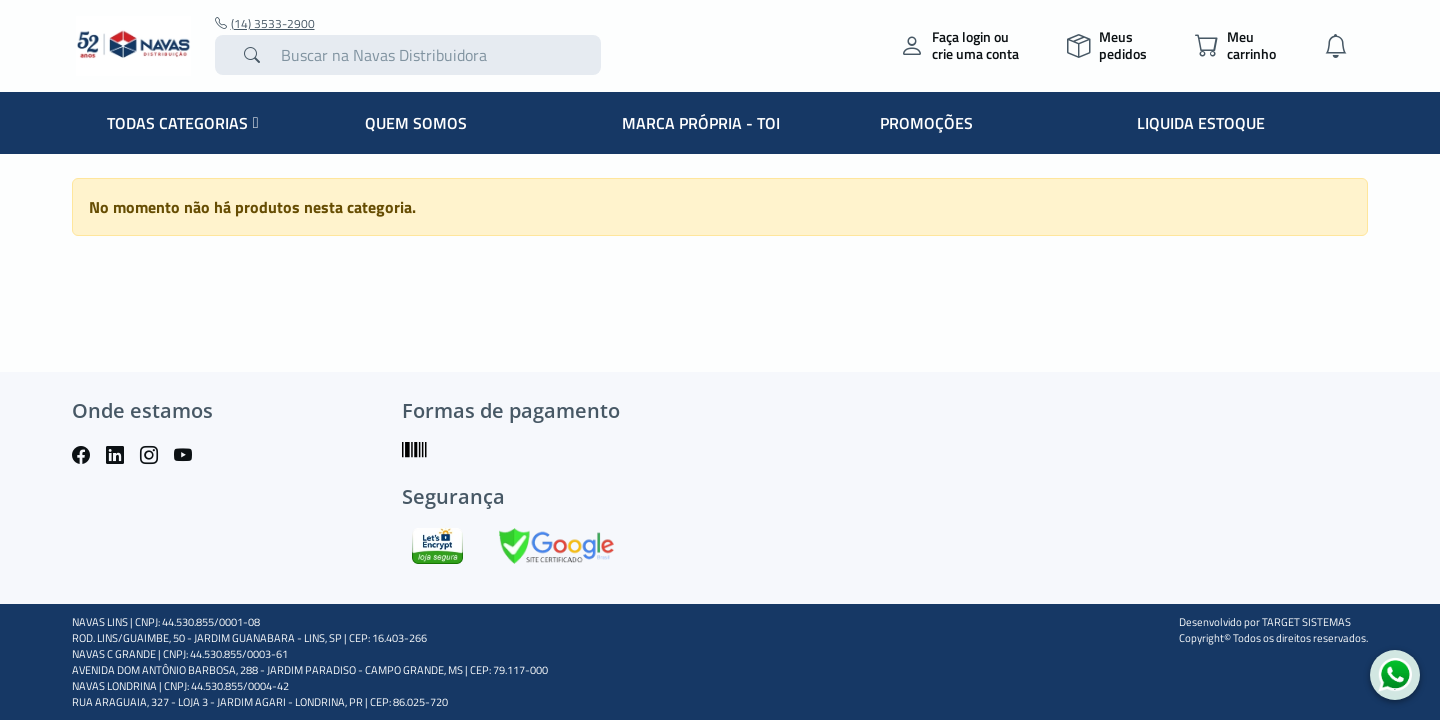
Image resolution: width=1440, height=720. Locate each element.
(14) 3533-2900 (265, 24)
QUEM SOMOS (416, 123)
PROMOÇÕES (926, 123)
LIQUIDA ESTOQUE (1201, 123)
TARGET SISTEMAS (1306, 622)
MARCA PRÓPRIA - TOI (701, 123)
